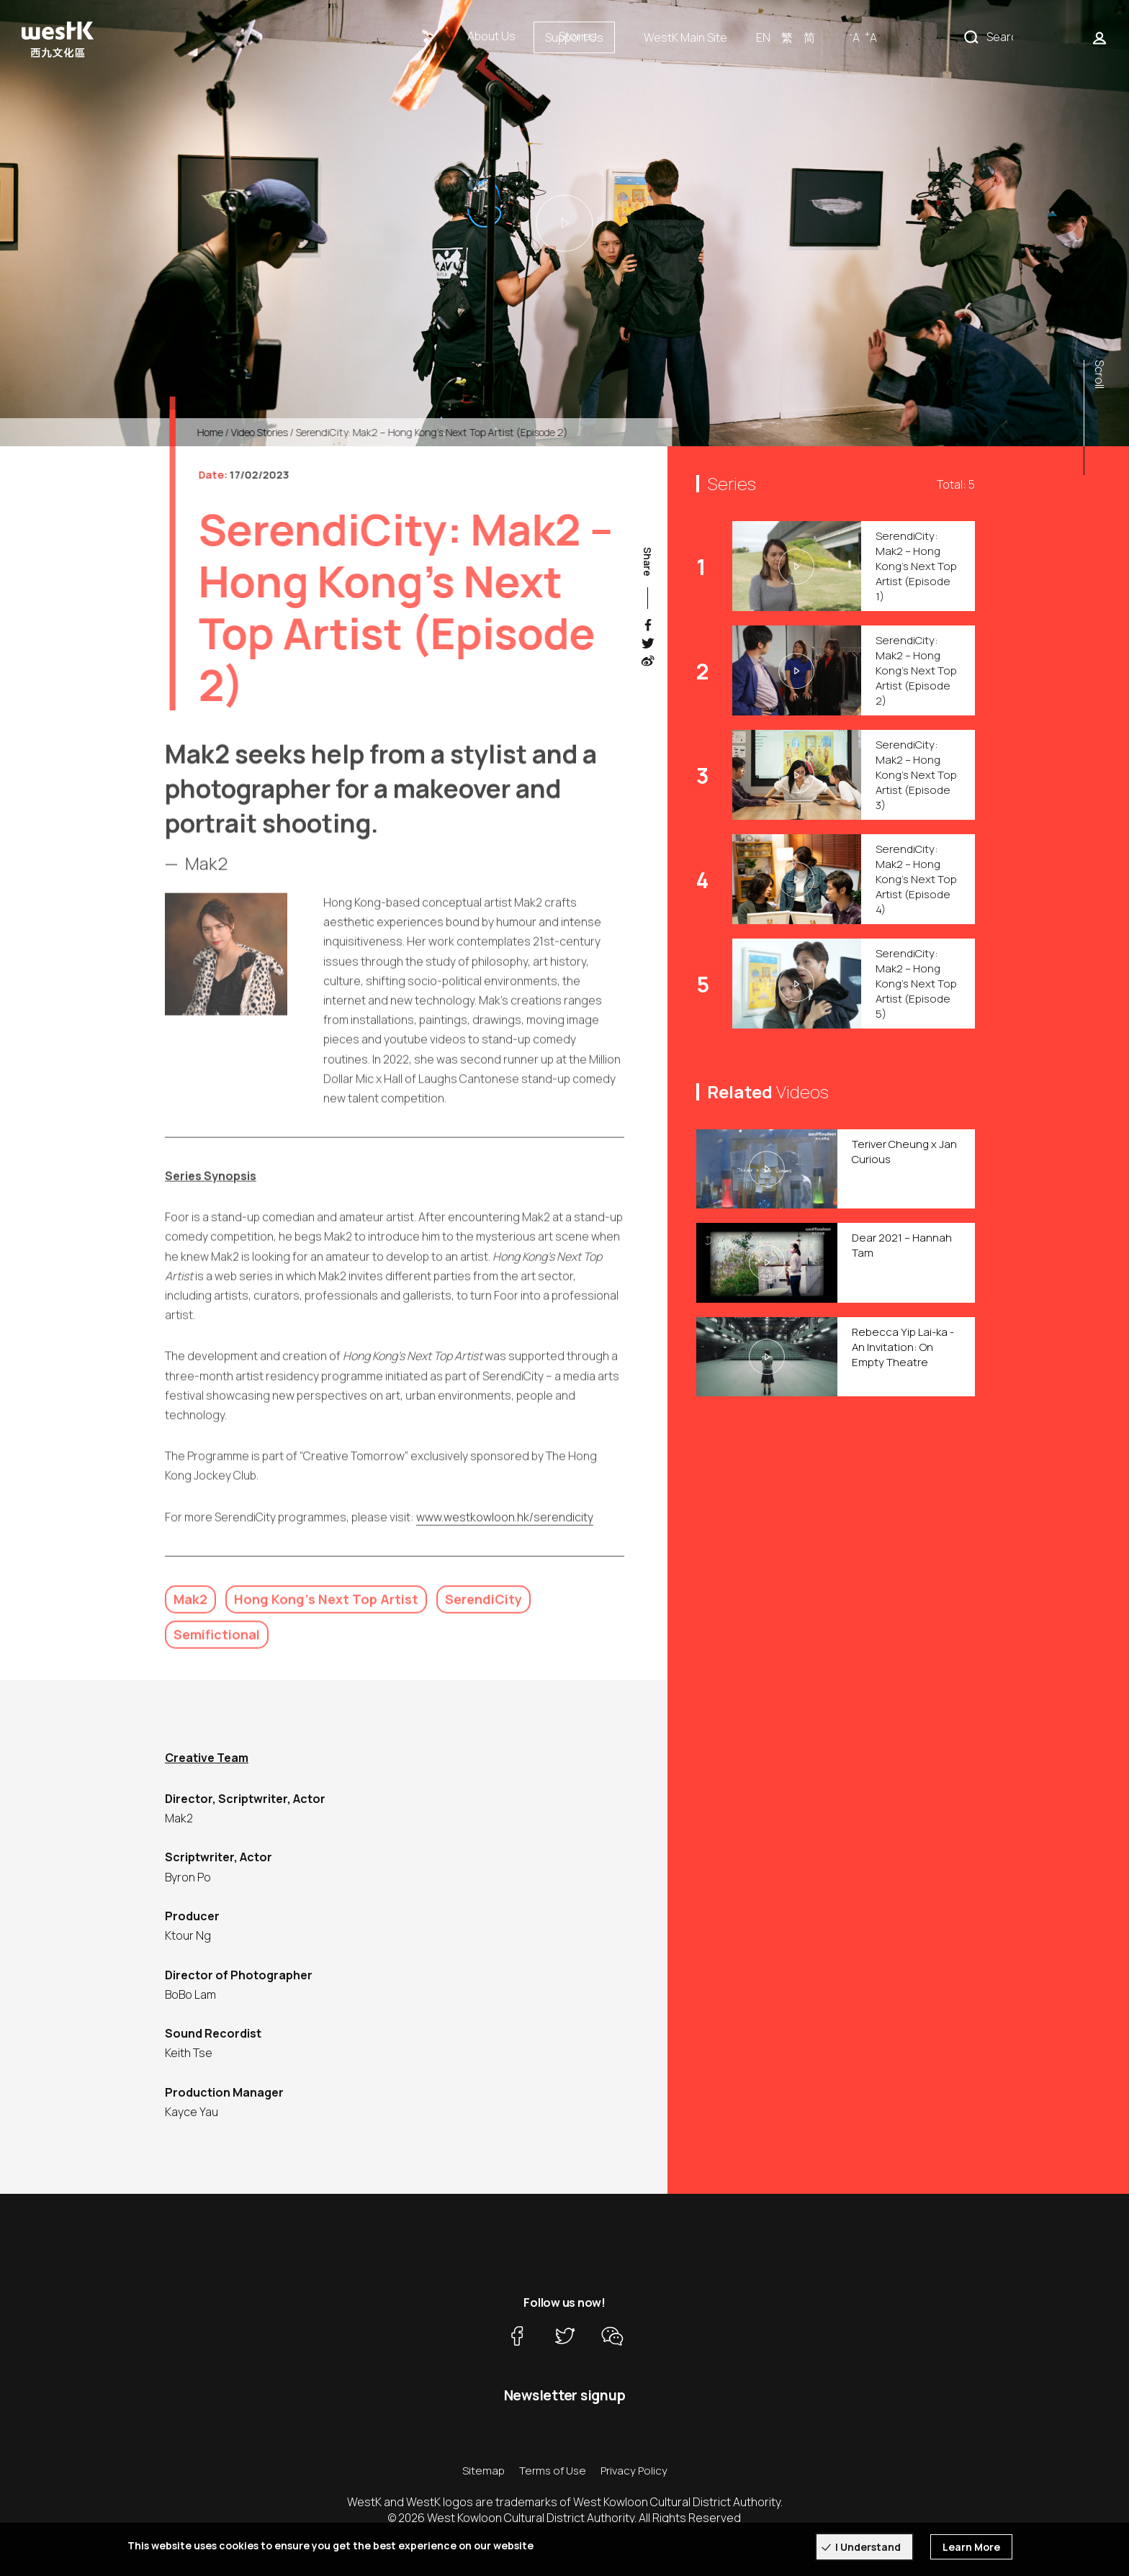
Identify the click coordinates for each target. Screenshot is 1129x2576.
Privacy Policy (634, 2470)
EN (909, 37)
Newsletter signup (565, 2395)
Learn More (971, 2547)
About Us (491, 36)
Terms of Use (552, 2470)
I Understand (868, 2547)
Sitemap (483, 2470)
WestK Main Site (831, 37)
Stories (578, 36)
